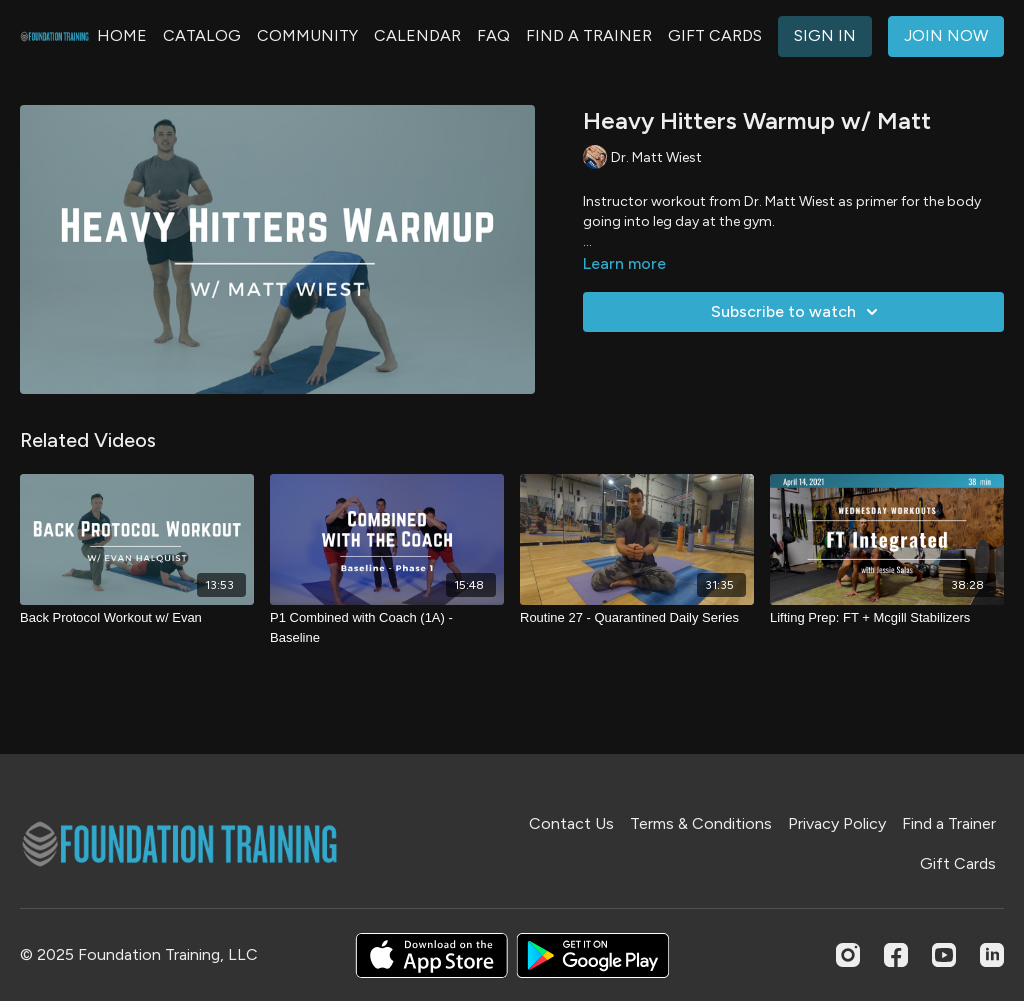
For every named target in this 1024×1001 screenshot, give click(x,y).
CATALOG (202, 35)
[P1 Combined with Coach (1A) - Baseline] (387, 627)
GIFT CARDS (715, 35)
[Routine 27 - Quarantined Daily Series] (637, 618)
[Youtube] (944, 955)
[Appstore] (431, 955)
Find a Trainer (949, 823)
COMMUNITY (307, 35)
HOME (122, 35)
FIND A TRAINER (589, 35)
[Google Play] (593, 955)
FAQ (493, 35)
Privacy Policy (837, 823)
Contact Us (571, 823)
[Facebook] (896, 955)
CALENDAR (417, 35)
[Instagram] (848, 955)
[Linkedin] (992, 955)
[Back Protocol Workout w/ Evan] (137, 618)
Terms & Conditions (701, 823)
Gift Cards (958, 863)
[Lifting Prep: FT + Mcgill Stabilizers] (887, 618)
